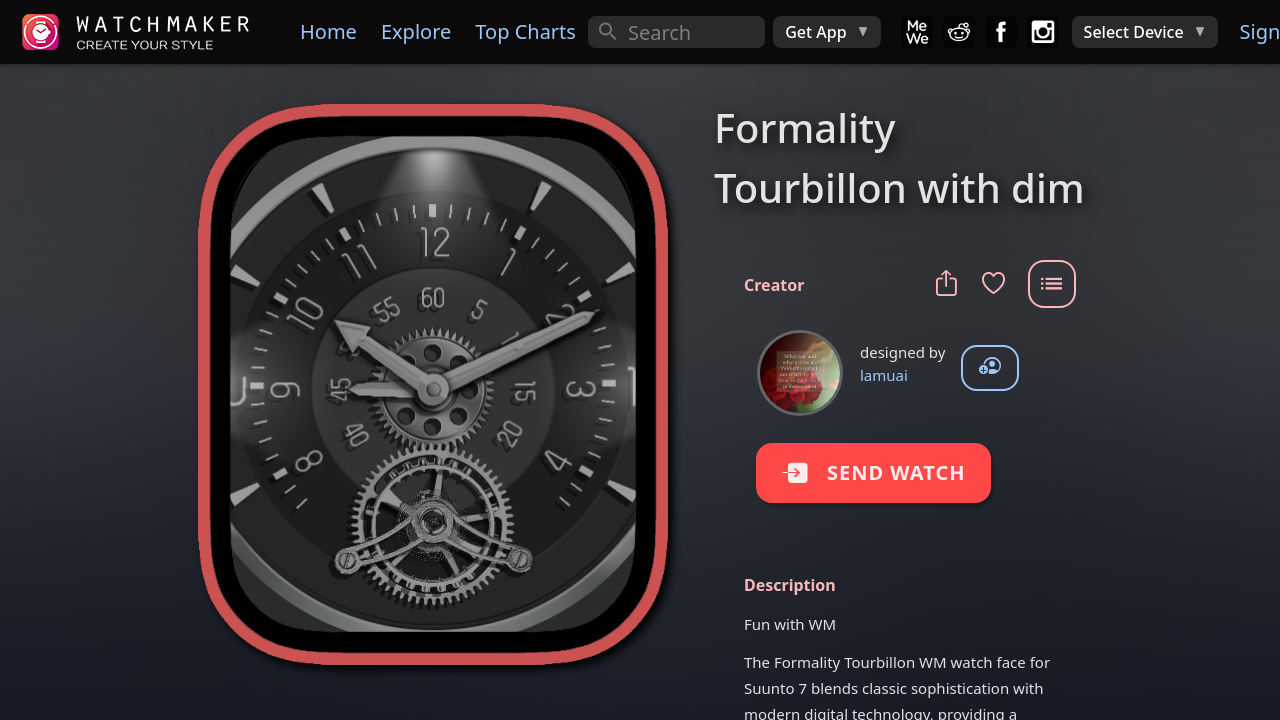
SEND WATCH (878, 472)
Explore (416, 31)
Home (328, 31)
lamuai (884, 375)
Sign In (1258, 31)
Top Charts (525, 31)
